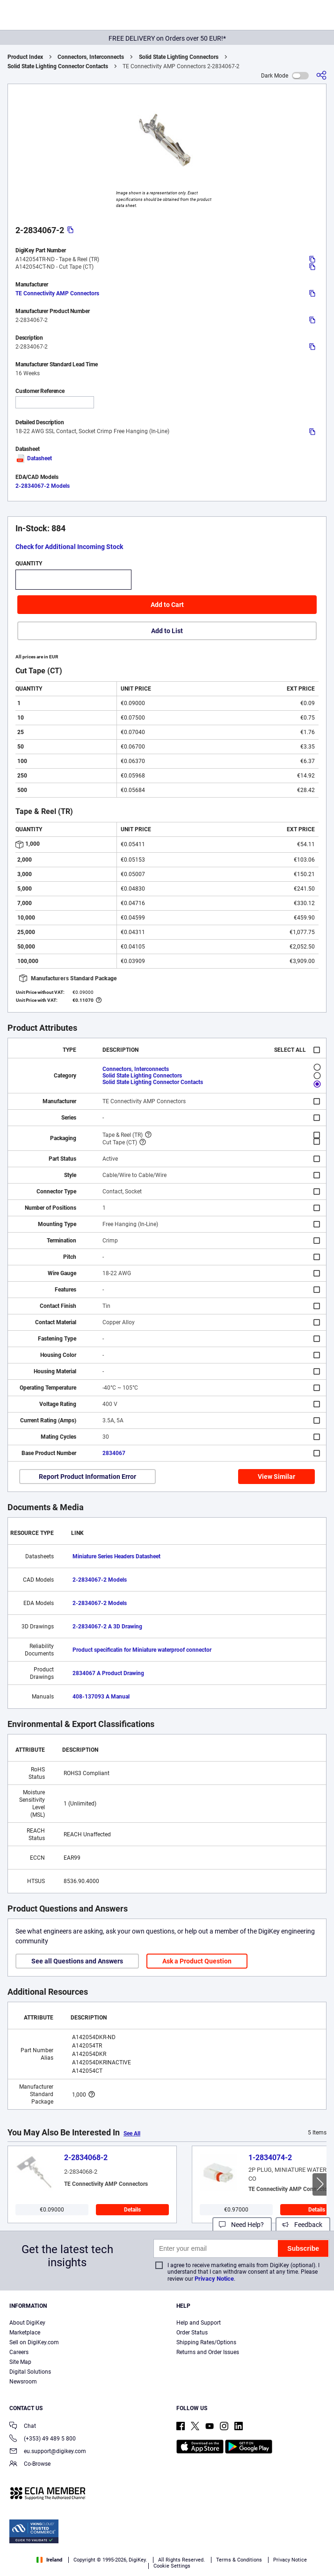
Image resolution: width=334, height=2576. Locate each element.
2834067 (113, 1453)
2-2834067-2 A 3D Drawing (107, 1626)
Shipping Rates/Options (206, 2342)
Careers (19, 2352)
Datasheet (33, 458)
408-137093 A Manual (101, 1696)
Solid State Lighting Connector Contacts (57, 66)
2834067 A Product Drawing (108, 1673)
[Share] (321, 75)
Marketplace (24, 2332)
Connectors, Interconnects (91, 57)
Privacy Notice (214, 2278)
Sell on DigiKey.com (34, 2342)
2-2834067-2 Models (42, 486)
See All (131, 2133)
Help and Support (198, 2322)
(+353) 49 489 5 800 (42, 2439)
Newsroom (23, 2381)
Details (132, 2209)
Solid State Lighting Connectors (178, 57)
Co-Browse (30, 2464)
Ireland (49, 2560)
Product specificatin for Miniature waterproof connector (142, 1650)
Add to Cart (167, 604)
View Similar (276, 1476)
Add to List (167, 631)
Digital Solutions (30, 2372)
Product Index (25, 57)
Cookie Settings (171, 2566)
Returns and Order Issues (207, 2352)
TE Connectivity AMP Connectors (57, 293)
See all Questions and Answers (77, 1961)
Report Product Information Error (87, 1476)
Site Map (20, 2362)
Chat (22, 2426)
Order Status (192, 2332)
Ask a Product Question (197, 1961)
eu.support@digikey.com (47, 2452)
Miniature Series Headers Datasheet (116, 1556)
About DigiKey (27, 2322)
